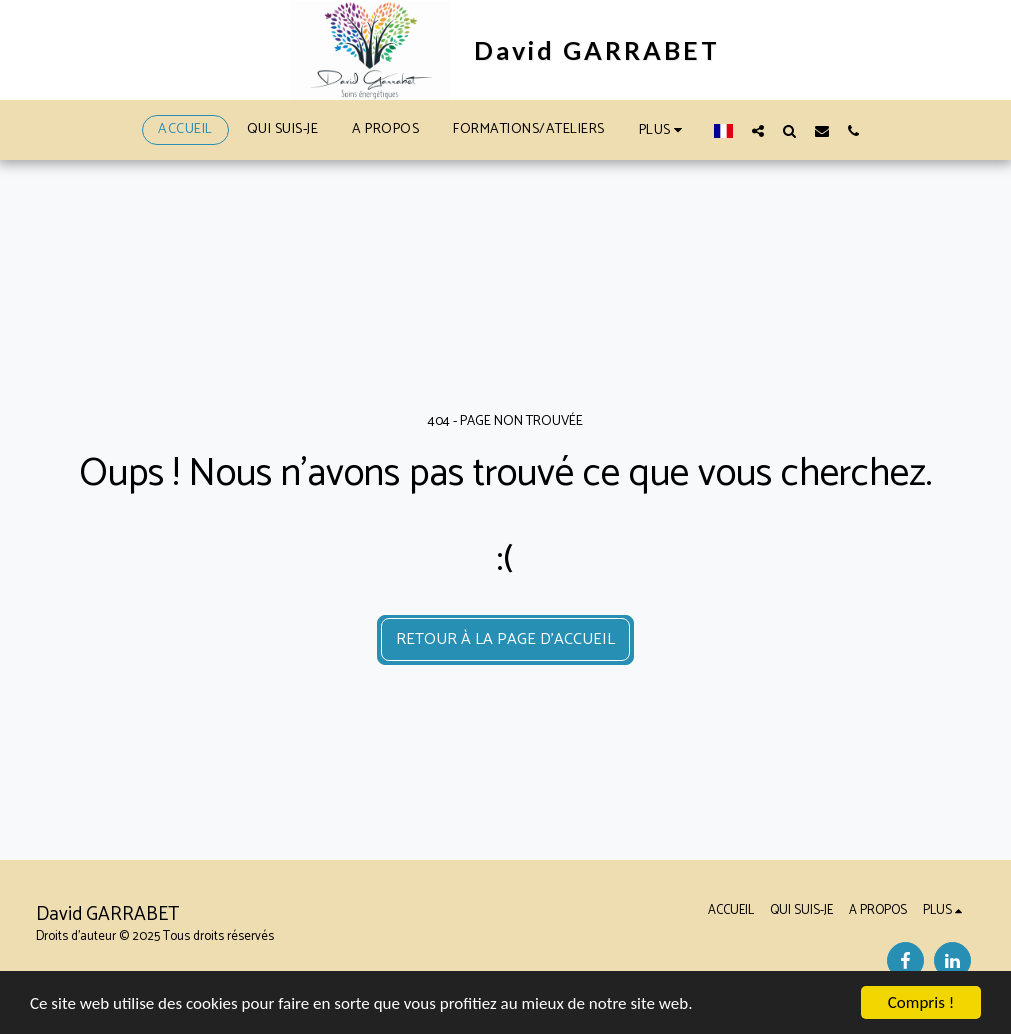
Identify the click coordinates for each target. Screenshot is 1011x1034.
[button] (758, 130)
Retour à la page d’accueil (505, 639)
